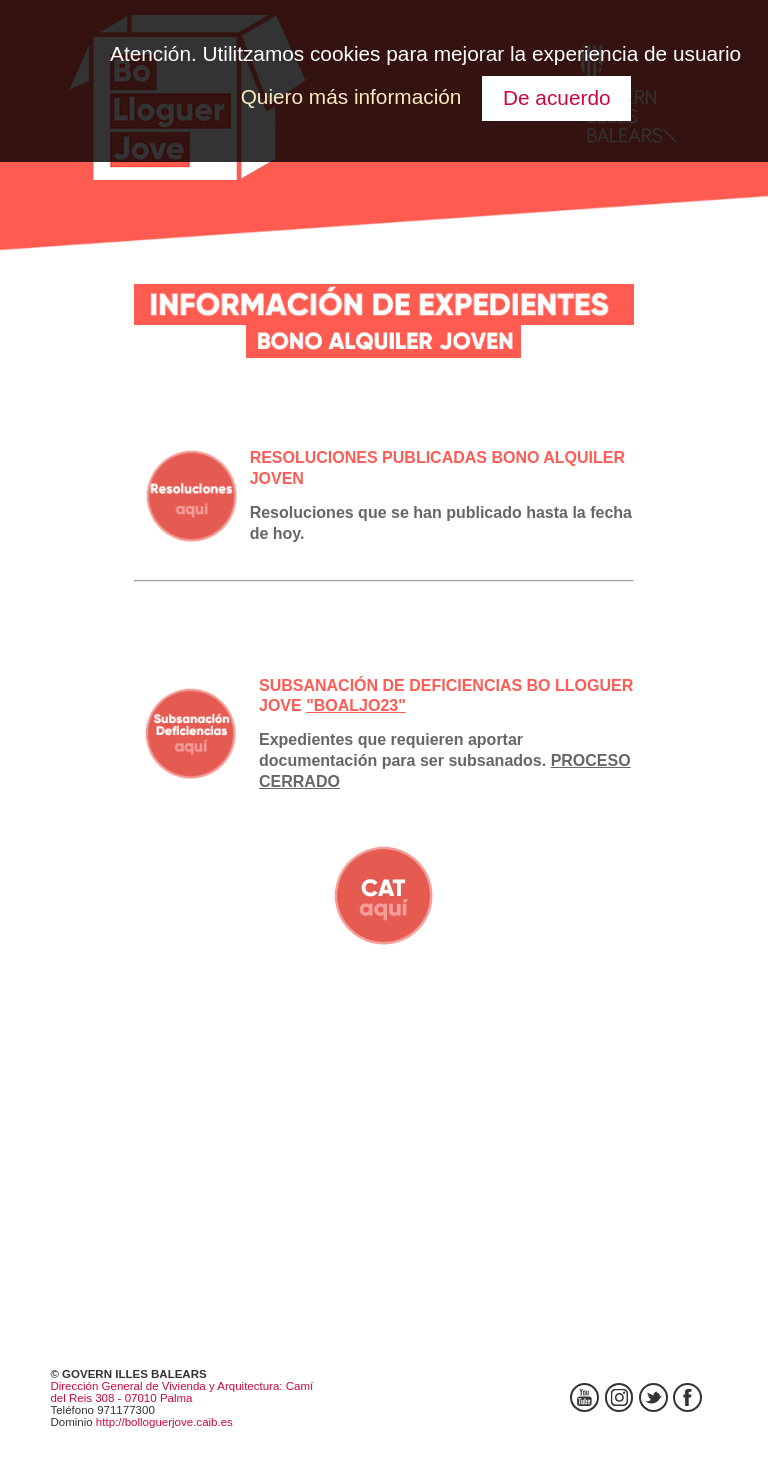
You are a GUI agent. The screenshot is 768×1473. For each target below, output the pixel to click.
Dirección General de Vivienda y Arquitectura (164, 1386)
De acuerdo (557, 97)
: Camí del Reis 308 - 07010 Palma (181, 1392)
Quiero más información (351, 96)
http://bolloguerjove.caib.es (164, 1422)
